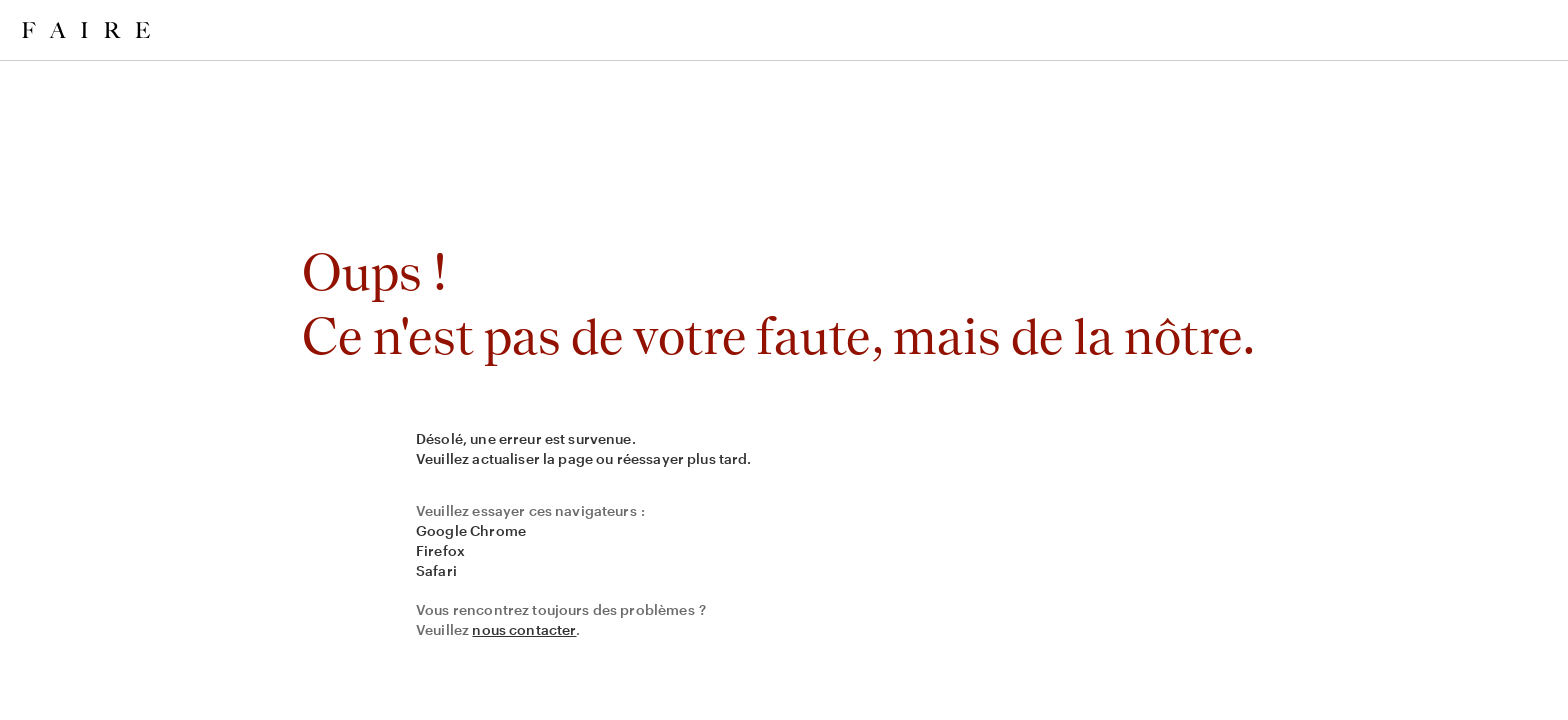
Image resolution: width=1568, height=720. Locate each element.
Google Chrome (471, 530)
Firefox (440, 550)
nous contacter (524, 629)
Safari (436, 570)
